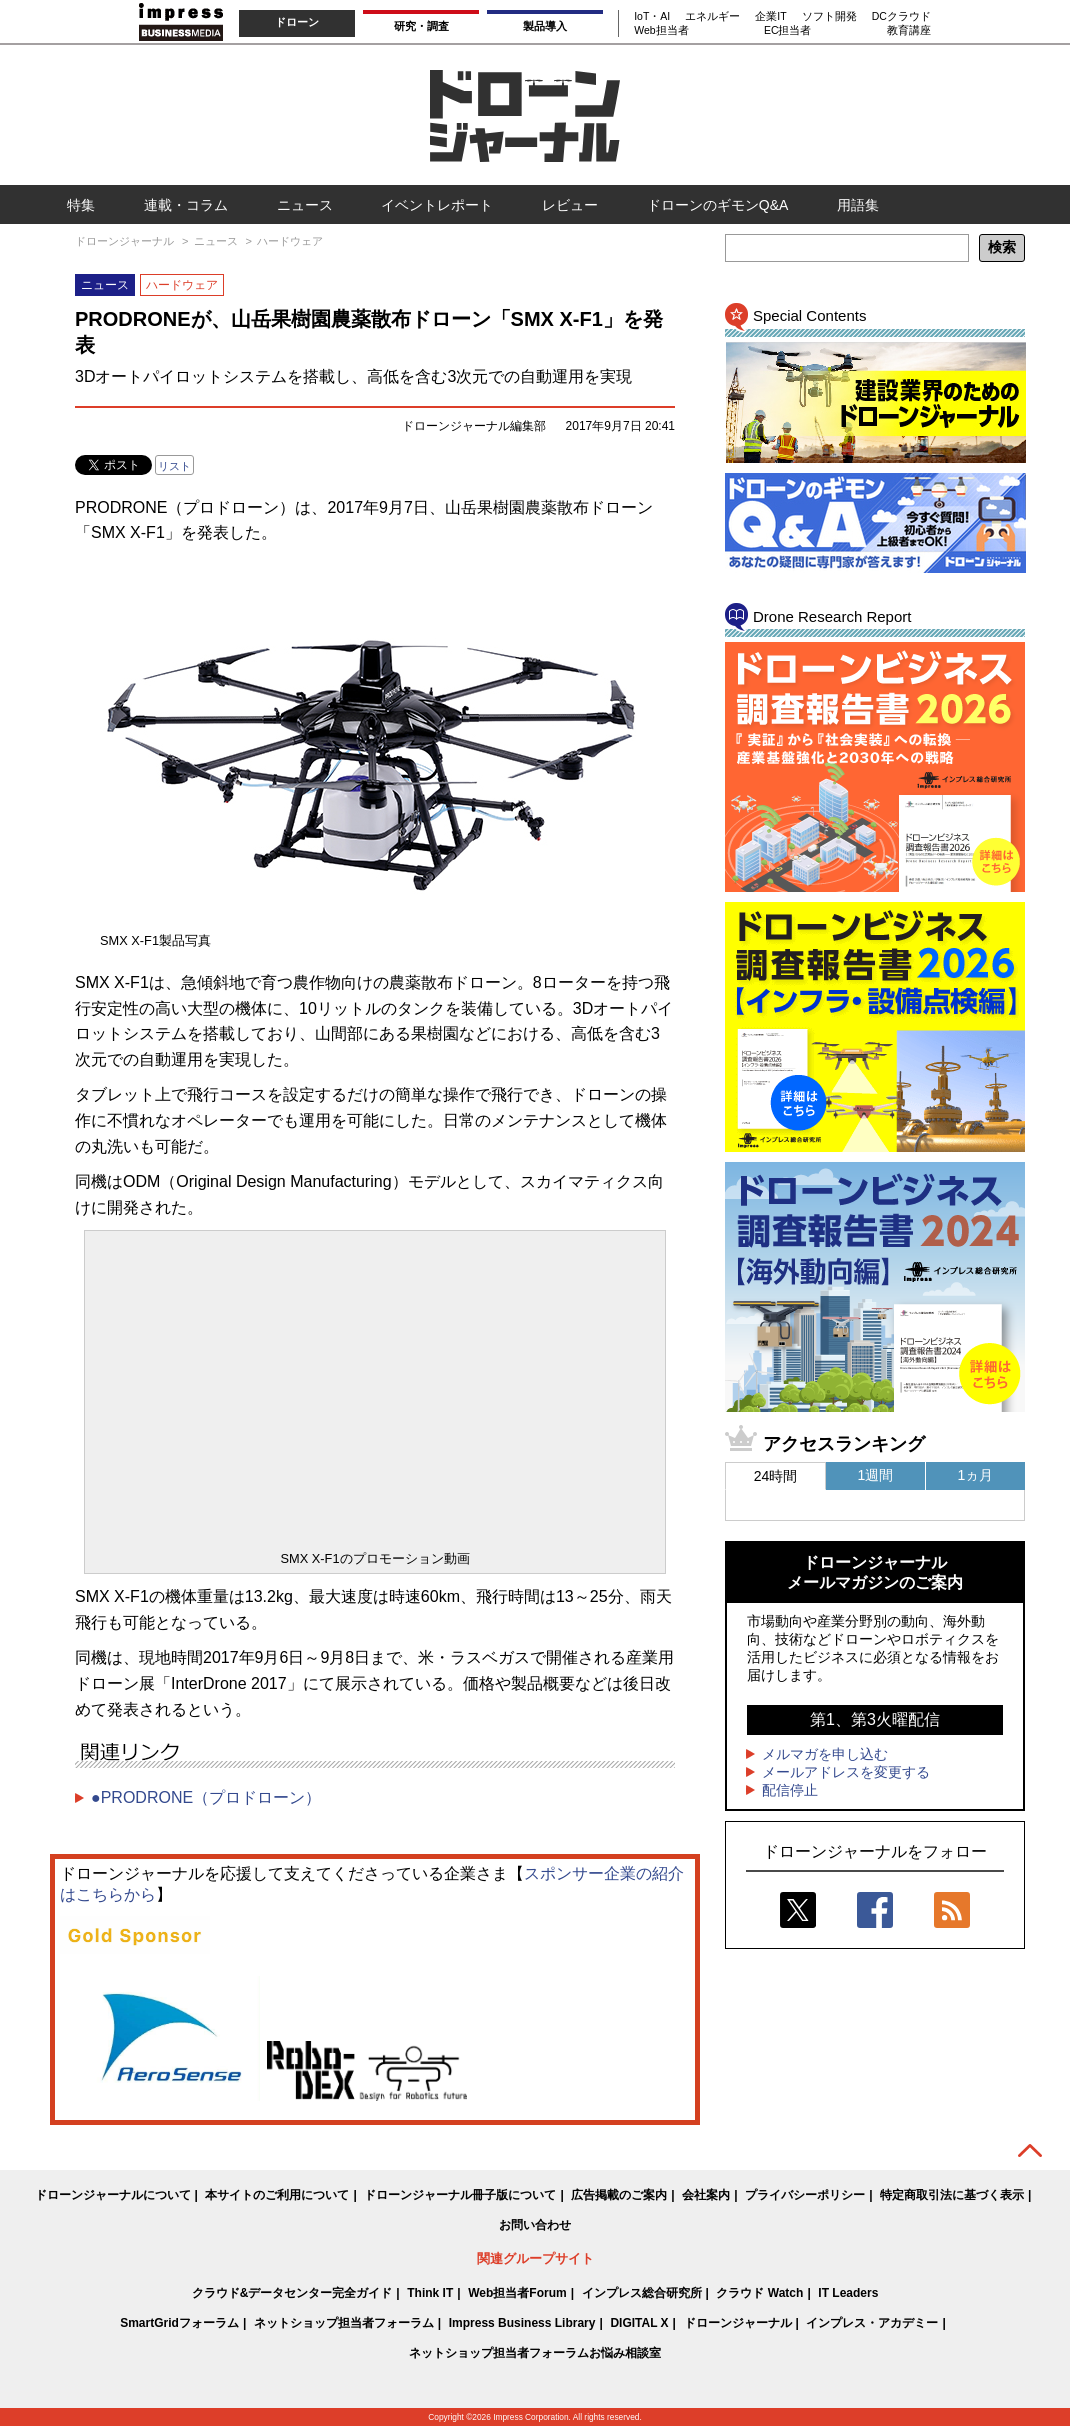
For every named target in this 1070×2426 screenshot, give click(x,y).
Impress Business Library (522, 2323)
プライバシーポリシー (805, 2195)
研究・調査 (421, 26)
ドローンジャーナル (738, 2323)
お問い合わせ (535, 2225)
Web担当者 (661, 30)
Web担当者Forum (517, 2293)
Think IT (430, 2293)
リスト (174, 466)
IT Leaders (848, 2293)
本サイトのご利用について (277, 2195)
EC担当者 (788, 30)
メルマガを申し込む (825, 1754)
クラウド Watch (759, 2293)
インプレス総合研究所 (642, 2293)
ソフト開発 (829, 16)
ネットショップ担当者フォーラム (344, 2323)
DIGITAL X (639, 2323)
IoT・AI (652, 16)
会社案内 (706, 2195)
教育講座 (909, 30)
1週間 (876, 1475)
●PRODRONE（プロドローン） (206, 1797)
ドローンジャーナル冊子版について (460, 2195)
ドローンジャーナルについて (113, 2195)
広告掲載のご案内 (619, 2195)
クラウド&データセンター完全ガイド (292, 2293)
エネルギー (712, 16)
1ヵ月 (976, 1475)
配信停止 (790, 1790)
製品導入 (545, 26)
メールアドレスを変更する (846, 1772)
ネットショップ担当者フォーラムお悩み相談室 (535, 2353)
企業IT (770, 16)
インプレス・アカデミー (872, 2323)
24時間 (776, 1476)
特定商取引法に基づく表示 (952, 2195)
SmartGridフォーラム (179, 2323)
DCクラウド (901, 16)
